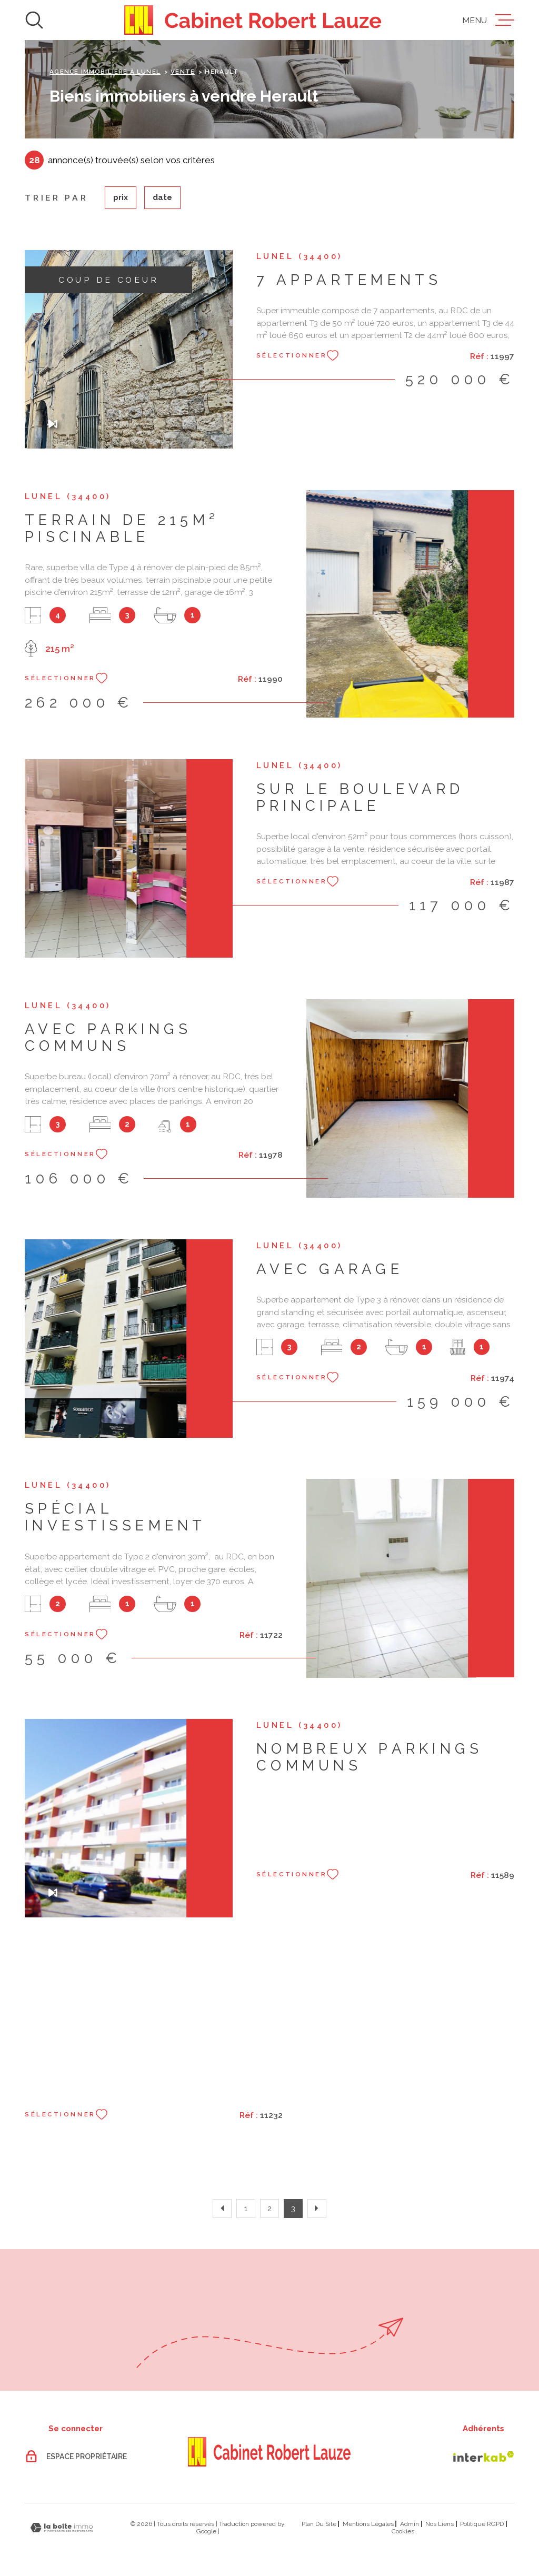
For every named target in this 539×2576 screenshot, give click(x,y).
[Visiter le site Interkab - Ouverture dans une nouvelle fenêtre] (483, 2456)
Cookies (403, 2531)
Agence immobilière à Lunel (105, 71)
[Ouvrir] (34, 20)
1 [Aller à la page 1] (245, 2208)
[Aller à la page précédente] (222, 2208)
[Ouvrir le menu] (488, 20)
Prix (120, 197)
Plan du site (319, 2524)
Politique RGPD (482, 2524)
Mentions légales (368, 2524)
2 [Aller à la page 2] (269, 2208)
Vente (183, 71)
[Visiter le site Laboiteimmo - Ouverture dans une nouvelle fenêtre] (61, 2528)
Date (162, 197)
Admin (409, 2524)
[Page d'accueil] (253, 20)
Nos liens (439, 2524)
